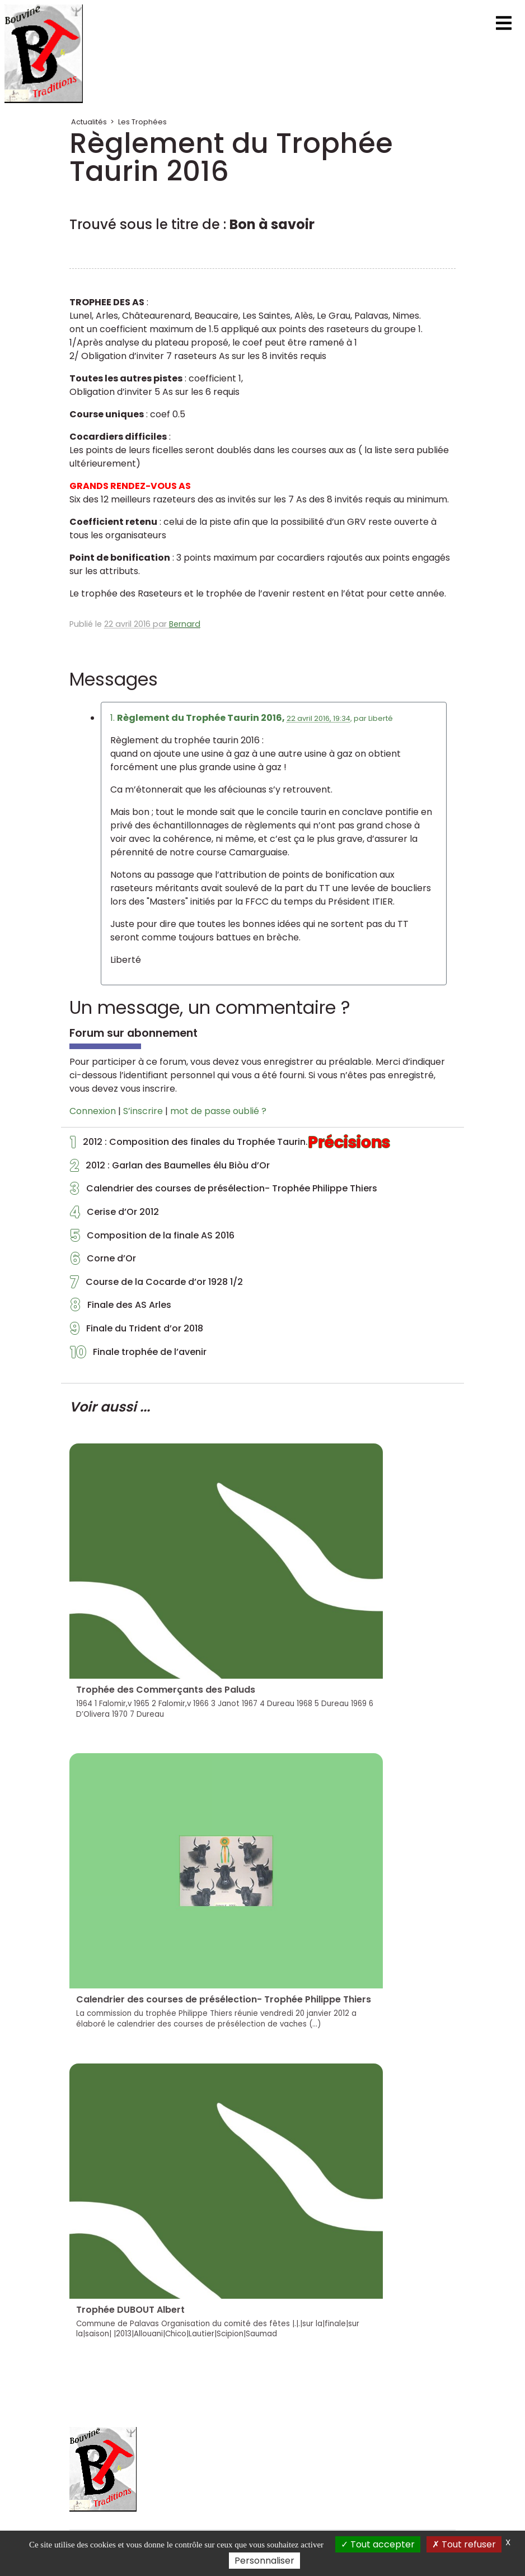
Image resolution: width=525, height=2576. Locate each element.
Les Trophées (142, 122)
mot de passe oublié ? (218, 1111)
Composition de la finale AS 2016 (152, 1238)
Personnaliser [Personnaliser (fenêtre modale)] (264, 2560)
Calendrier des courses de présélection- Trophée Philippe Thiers (223, 1191)
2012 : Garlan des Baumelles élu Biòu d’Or (170, 1168)
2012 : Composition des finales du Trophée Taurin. (230, 1144)
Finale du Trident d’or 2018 (136, 1331)
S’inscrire (143, 1111)
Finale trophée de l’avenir (138, 1355)
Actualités (89, 122)
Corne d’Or (103, 1261)
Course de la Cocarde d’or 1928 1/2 (156, 1285)
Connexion (92, 1111)
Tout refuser (464, 2544)
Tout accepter (378, 2544)
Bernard (184, 624)
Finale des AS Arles (120, 1307)
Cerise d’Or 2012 (114, 1215)
